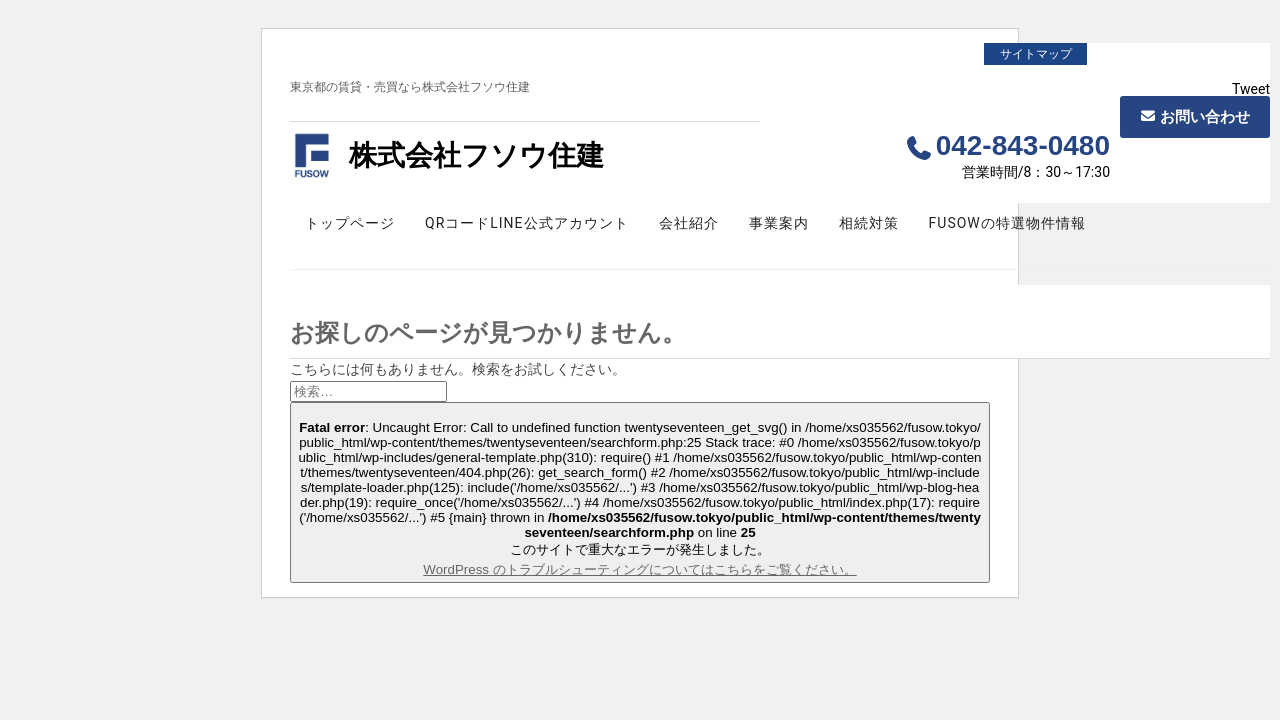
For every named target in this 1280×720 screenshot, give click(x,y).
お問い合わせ (1205, 117)
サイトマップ (1036, 54)
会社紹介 (689, 223)
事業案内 (779, 223)
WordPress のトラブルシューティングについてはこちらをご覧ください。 (639, 569)
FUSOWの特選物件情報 (1007, 223)
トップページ (350, 223)
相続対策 (869, 223)
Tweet (1251, 89)
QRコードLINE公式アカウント (527, 223)
